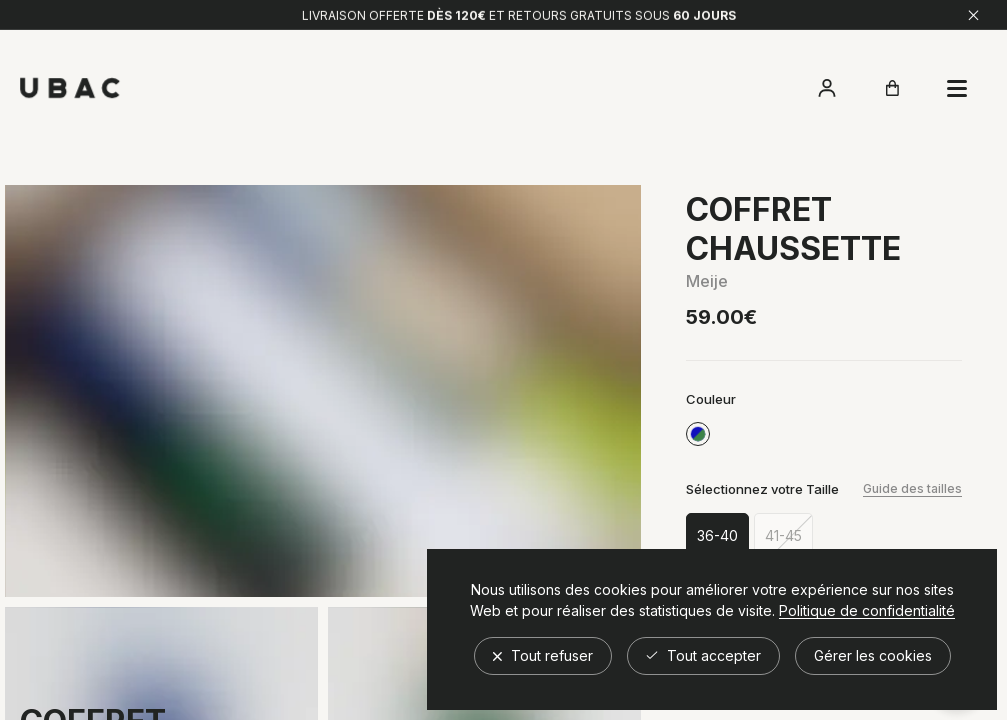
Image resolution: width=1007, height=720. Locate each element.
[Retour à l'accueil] (70, 88)
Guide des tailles (912, 488)
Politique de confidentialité (867, 611)
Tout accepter (703, 655)
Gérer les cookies (873, 655)
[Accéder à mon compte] (827, 88)
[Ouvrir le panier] (892, 88)
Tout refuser (543, 655)
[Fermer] (973, 11)
